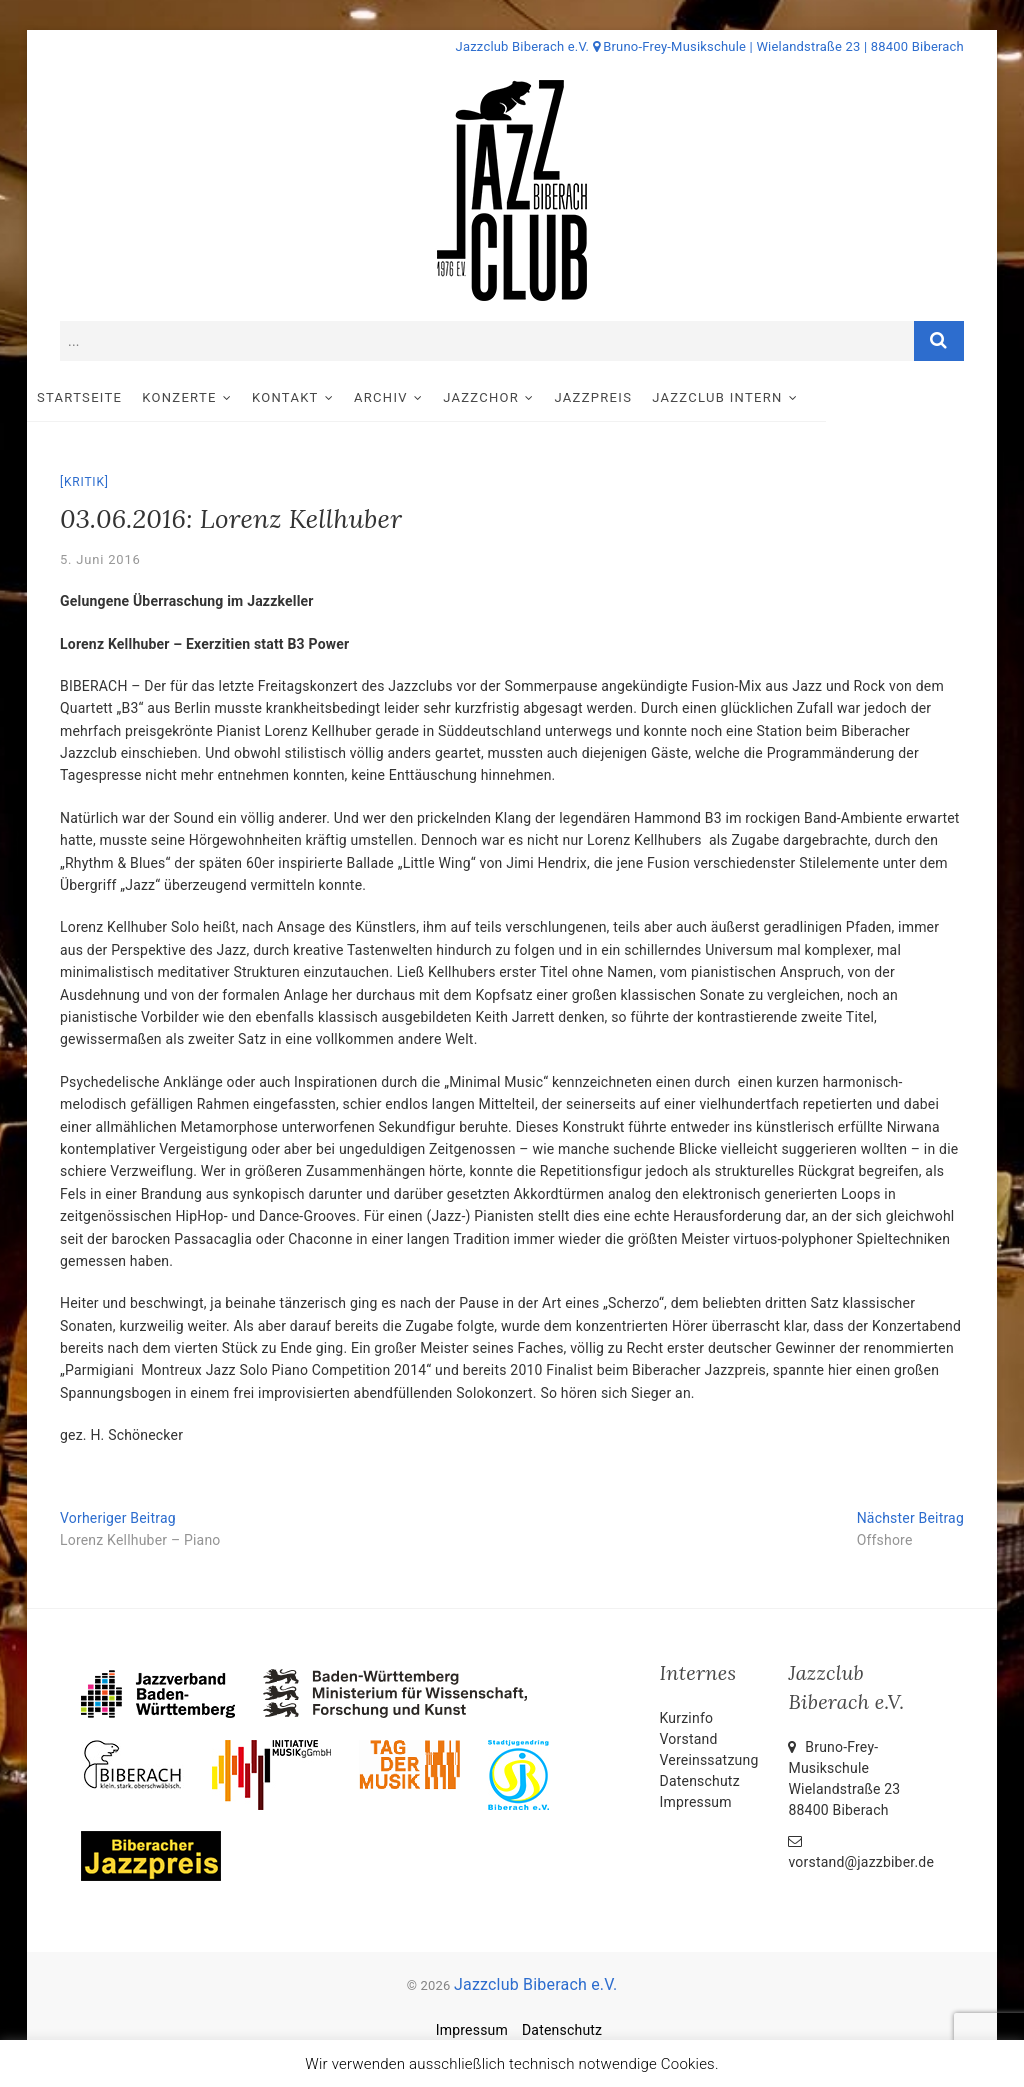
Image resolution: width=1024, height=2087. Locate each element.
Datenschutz (700, 1781)
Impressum (696, 1802)
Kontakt (318, 397)
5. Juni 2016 (100, 559)
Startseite (112, 397)
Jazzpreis (627, 397)
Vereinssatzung (709, 1760)
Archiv (414, 397)
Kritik (84, 482)
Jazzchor (514, 397)
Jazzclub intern (750, 397)
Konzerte (212, 397)
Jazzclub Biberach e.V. (535, 1984)
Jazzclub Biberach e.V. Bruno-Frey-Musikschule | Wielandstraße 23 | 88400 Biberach (710, 46)
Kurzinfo (687, 1718)
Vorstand (689, 1739)
